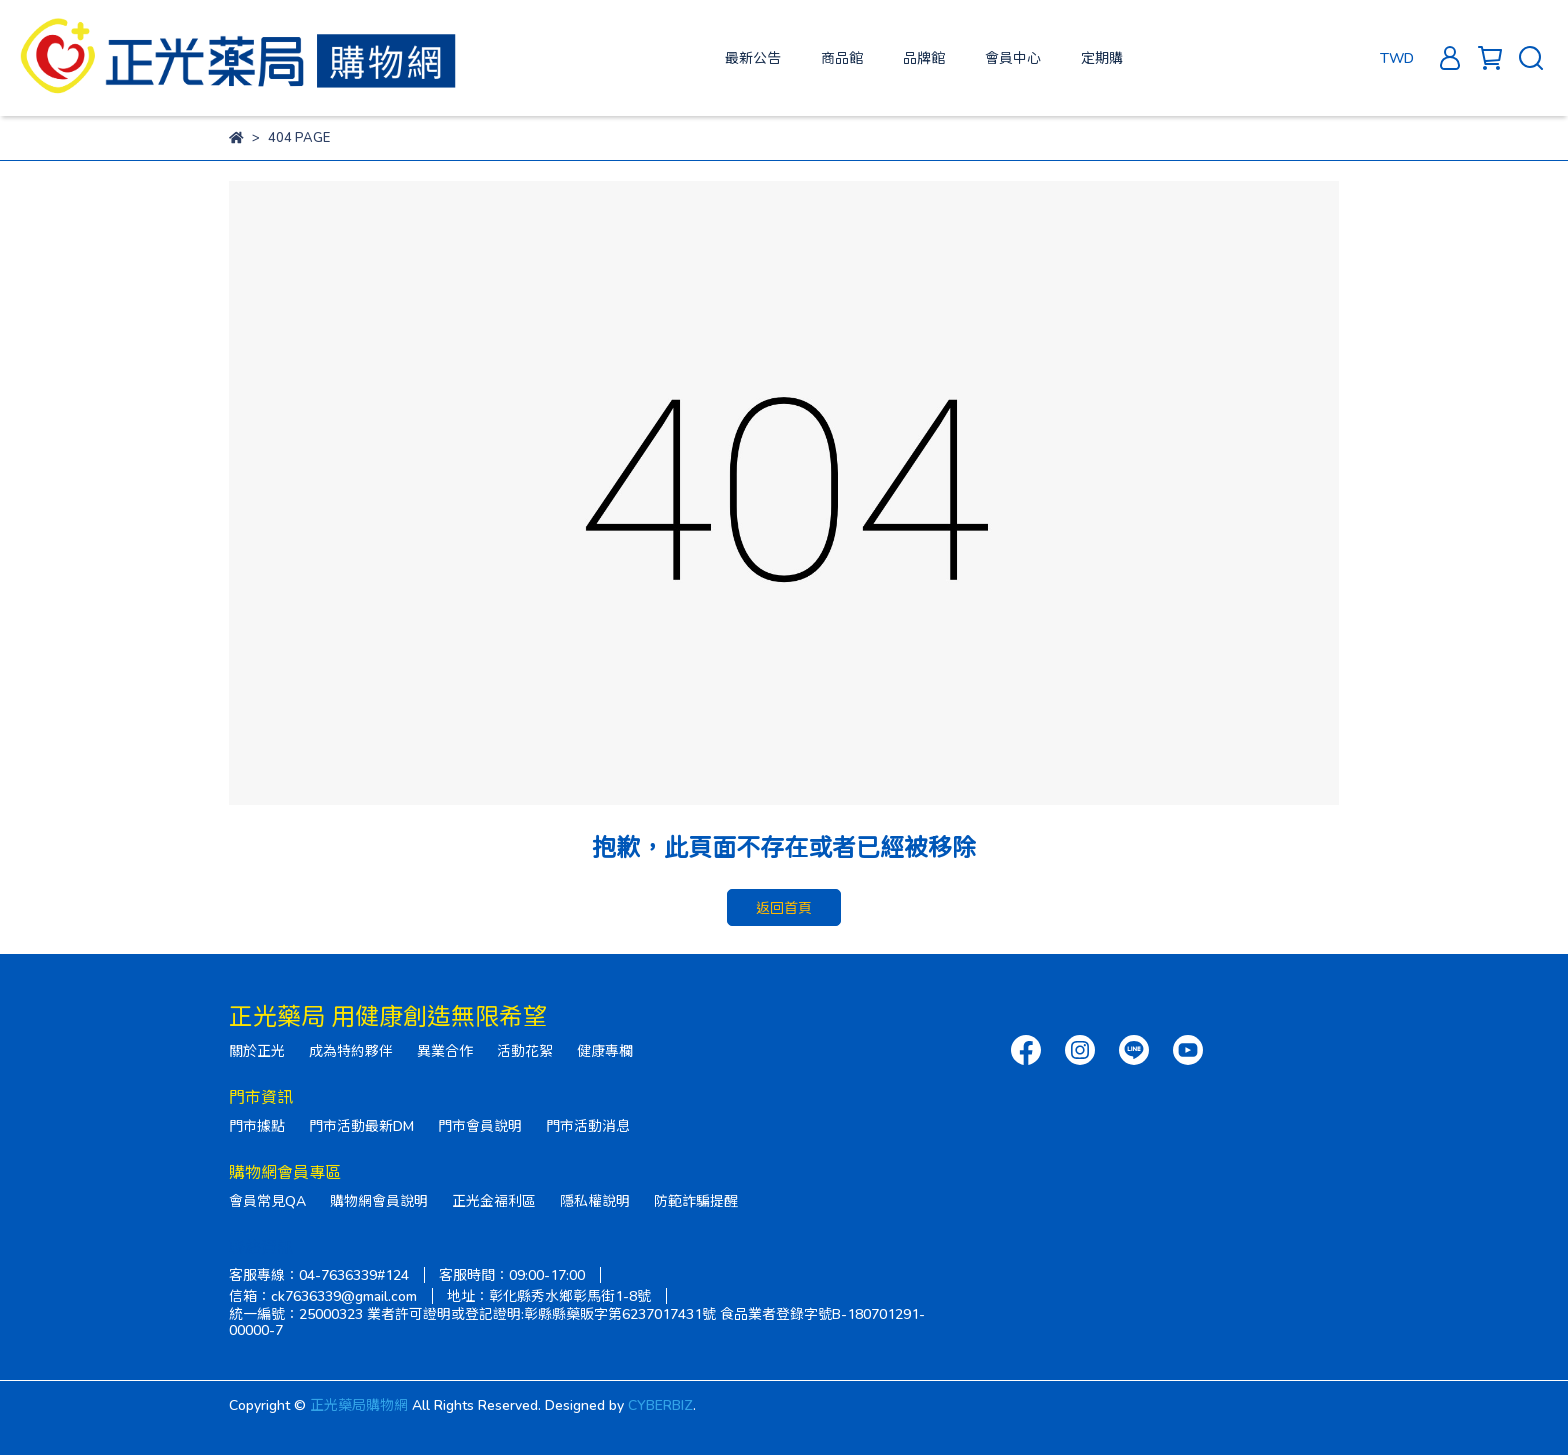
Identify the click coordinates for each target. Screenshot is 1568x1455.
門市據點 (257, 1125)
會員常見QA (267, 1200)
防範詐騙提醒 (696, 1200)
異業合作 (445, 1050)
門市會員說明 (480, 1125)
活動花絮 (525, 1050)
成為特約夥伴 (351, 1050)
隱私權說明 (595, 1200)
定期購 (1102, 57)
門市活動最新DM (361, 1125)
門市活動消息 (588, 1125)
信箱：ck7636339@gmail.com (323, 1295)
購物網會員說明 (379, 1200)
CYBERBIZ (660, 1404)
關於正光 (257, 1050)
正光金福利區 (494, 1200)
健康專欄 (605, 1050)
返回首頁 (784, 907)
